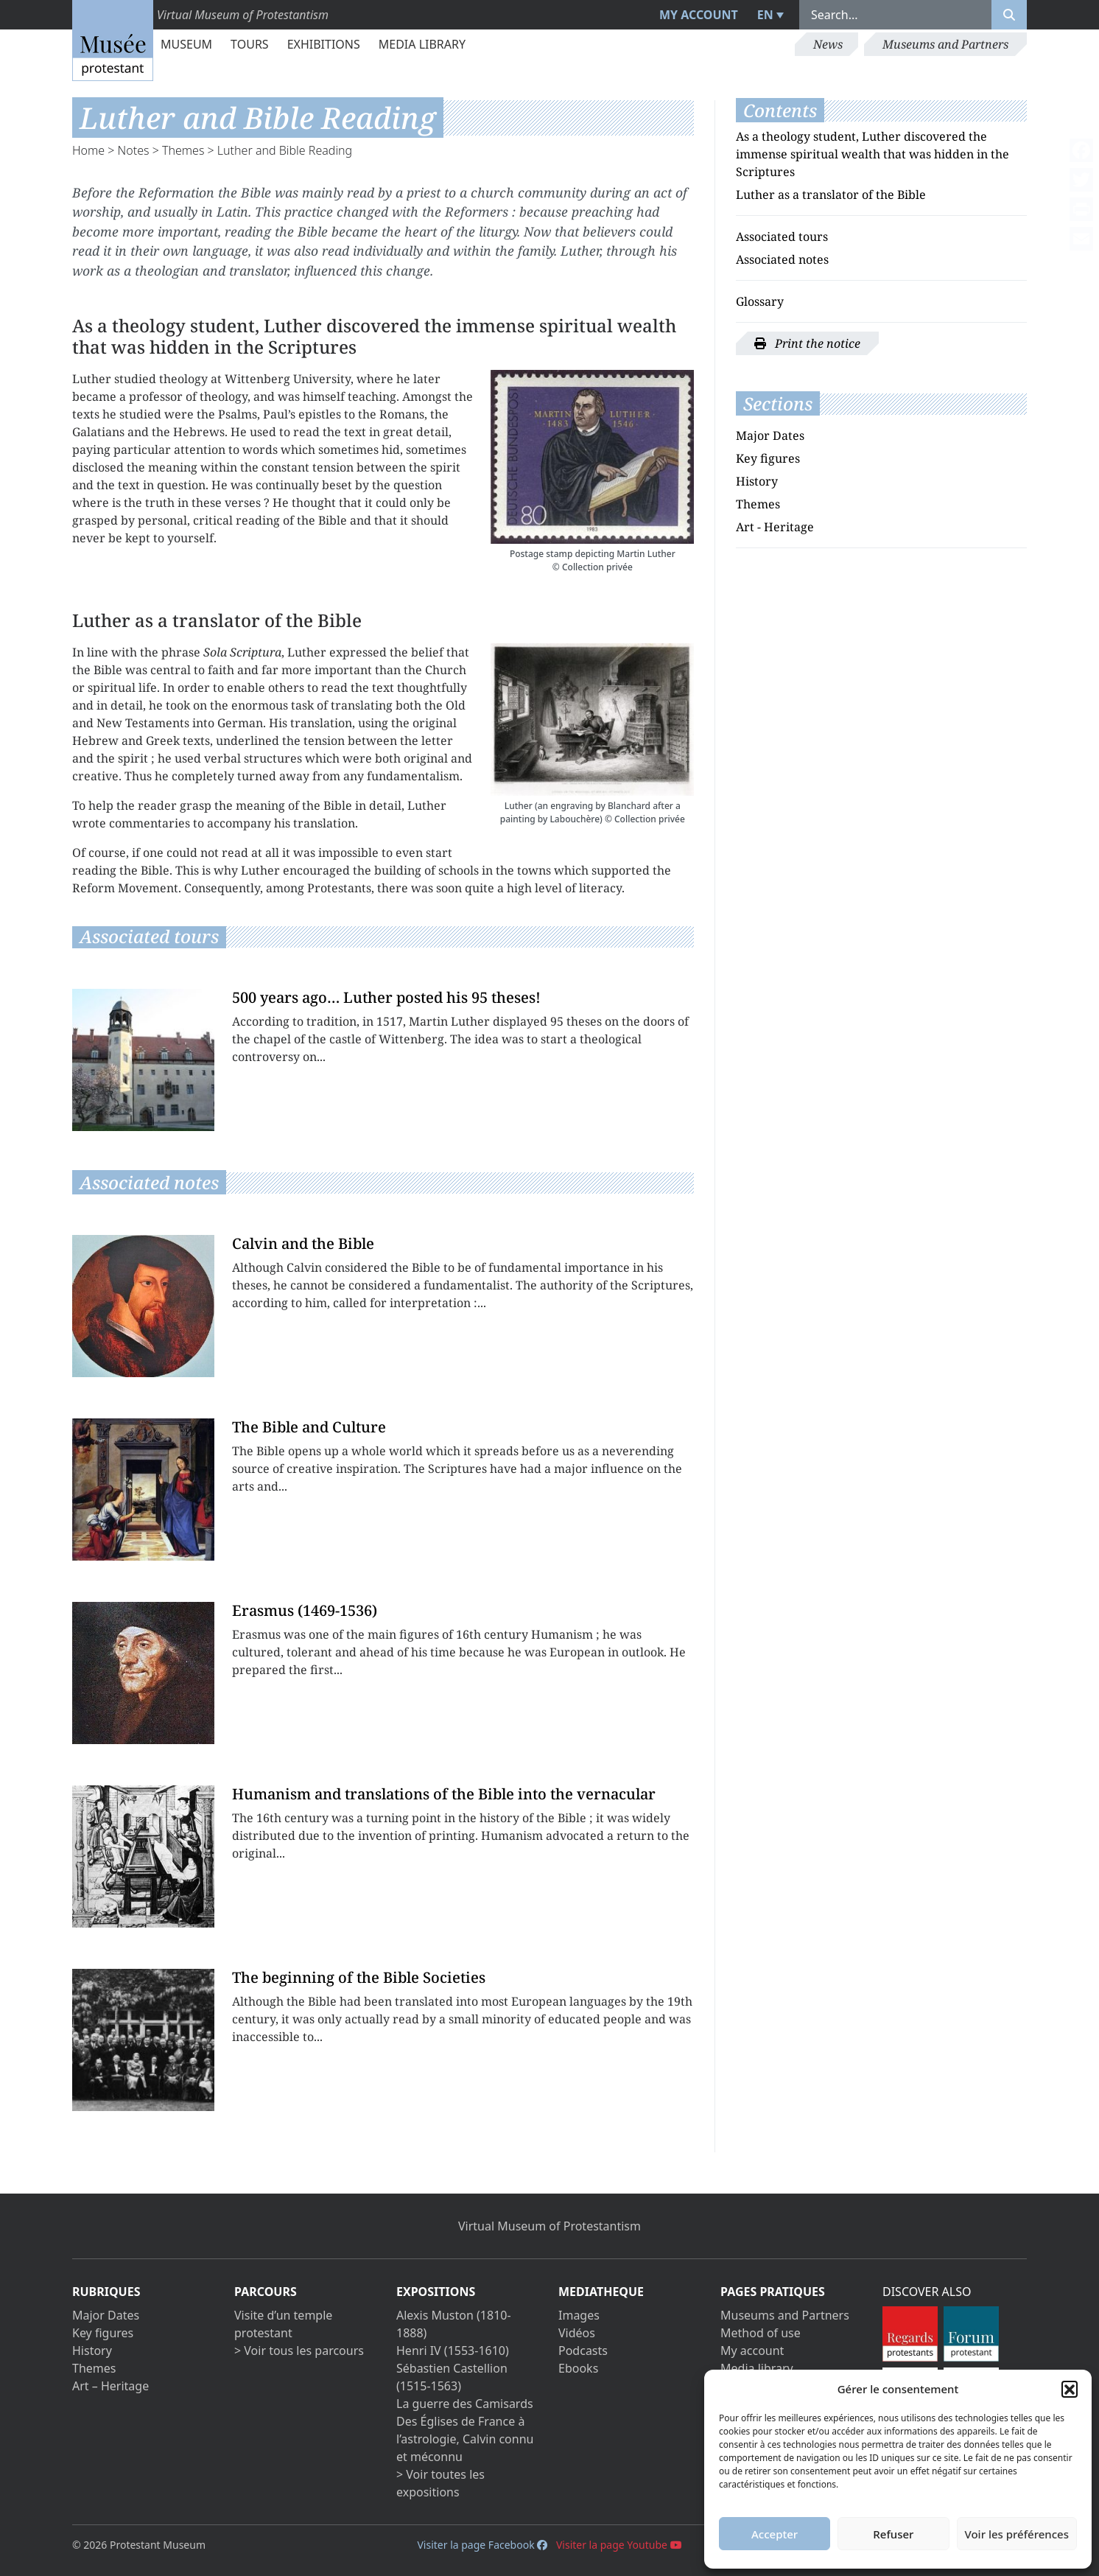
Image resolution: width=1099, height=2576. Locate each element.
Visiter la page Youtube (619, 2545)
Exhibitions (323, 44)
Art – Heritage (110, 2386)
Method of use (760, 2333)
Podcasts (583, 2350)
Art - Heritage (775, 527)
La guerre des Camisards (464, 2403)
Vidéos (576, 2333)
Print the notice (807, 343)
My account (698, 15)
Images (579, 2315)
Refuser (893, 2534)
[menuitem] (768, 14)
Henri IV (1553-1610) (452, 2350)
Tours (250, 44)
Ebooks (578, 2368)
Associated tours (782, 236)
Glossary (760, 301)
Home (88, 150)
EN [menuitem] (765, 15)
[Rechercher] (1009, 14)
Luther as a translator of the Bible (831, 194)
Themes (183, 150)
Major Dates (770, 435)
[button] (1069, 2388)
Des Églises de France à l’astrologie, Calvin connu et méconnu (464, 2439)
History (757, 481)
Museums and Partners (945, 44)
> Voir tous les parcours (299, 2350)
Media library (422, 44)
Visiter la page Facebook (482, 2545)
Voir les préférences (1017, 2534)
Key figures (768, 458)
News (828, 44)
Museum (186, 44)
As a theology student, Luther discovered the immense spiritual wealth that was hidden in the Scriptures (872, 154)
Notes (134, 150)
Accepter (774, 2534)
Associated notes (782, 259)
